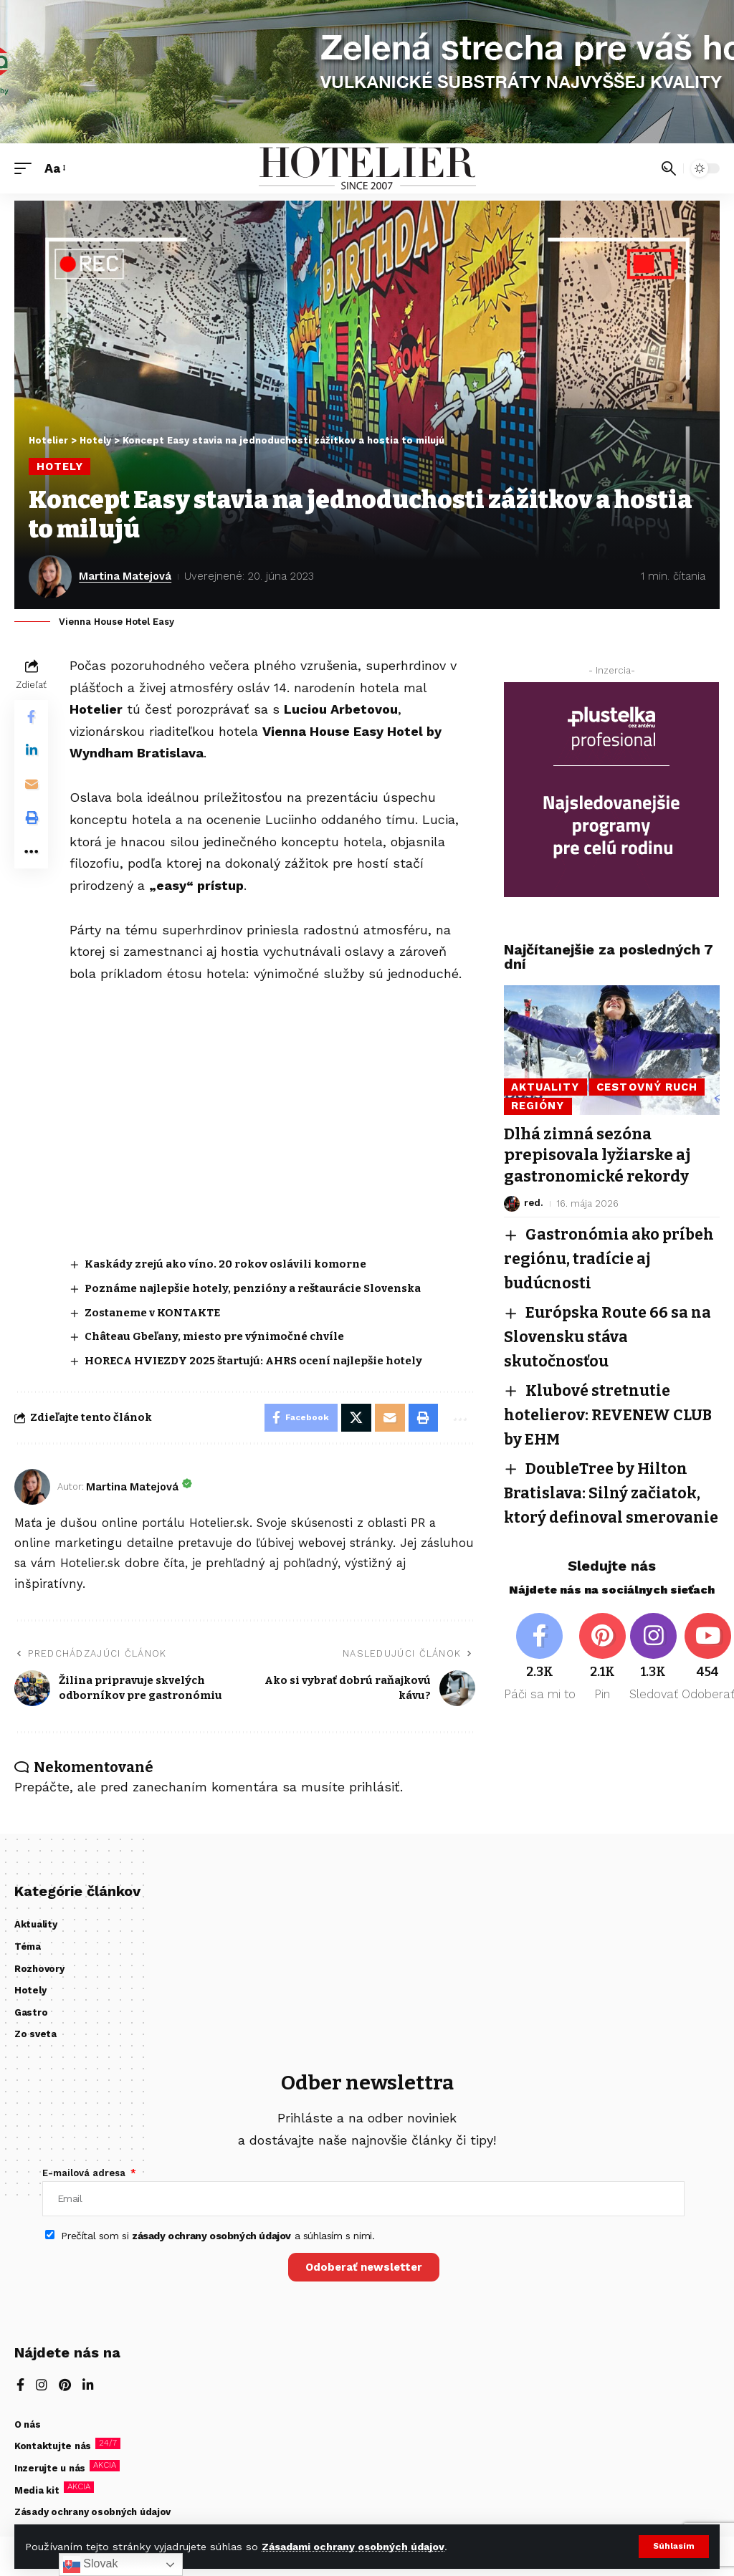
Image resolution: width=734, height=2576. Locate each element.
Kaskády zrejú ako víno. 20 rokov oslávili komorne (226, 1264)
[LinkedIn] (88, 2387)
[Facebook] (540, 1672)
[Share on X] (355, 1418)
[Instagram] (654, 1672)
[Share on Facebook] (31, 717)
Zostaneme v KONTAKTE (153, 1312)
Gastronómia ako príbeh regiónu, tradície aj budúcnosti (611, 1255)
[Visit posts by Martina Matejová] (50, 576)
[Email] (31, 786)
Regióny (537, 1105)
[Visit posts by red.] (512, 1202)
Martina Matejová (126, 576)
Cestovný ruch (649, 1086)
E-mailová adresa (85, 2173)
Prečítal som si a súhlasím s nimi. (217, 2236)
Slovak (90, 2564)
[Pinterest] (602, 1672)
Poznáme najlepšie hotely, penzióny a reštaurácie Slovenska (253, 1288)
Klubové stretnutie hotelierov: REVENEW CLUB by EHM (610, 1407)
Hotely (60, 466)
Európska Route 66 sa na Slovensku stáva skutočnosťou (609, 1331)
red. (533, 1200)
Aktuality (545, 1086)
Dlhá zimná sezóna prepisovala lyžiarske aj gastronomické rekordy (597, 1154)
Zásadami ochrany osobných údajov (353, 2546)
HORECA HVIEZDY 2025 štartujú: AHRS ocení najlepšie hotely (254, 1360)
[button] (673, 2546)
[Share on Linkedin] (31, 751)
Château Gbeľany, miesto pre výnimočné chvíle (216, 1336)
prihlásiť (374, 1786)
